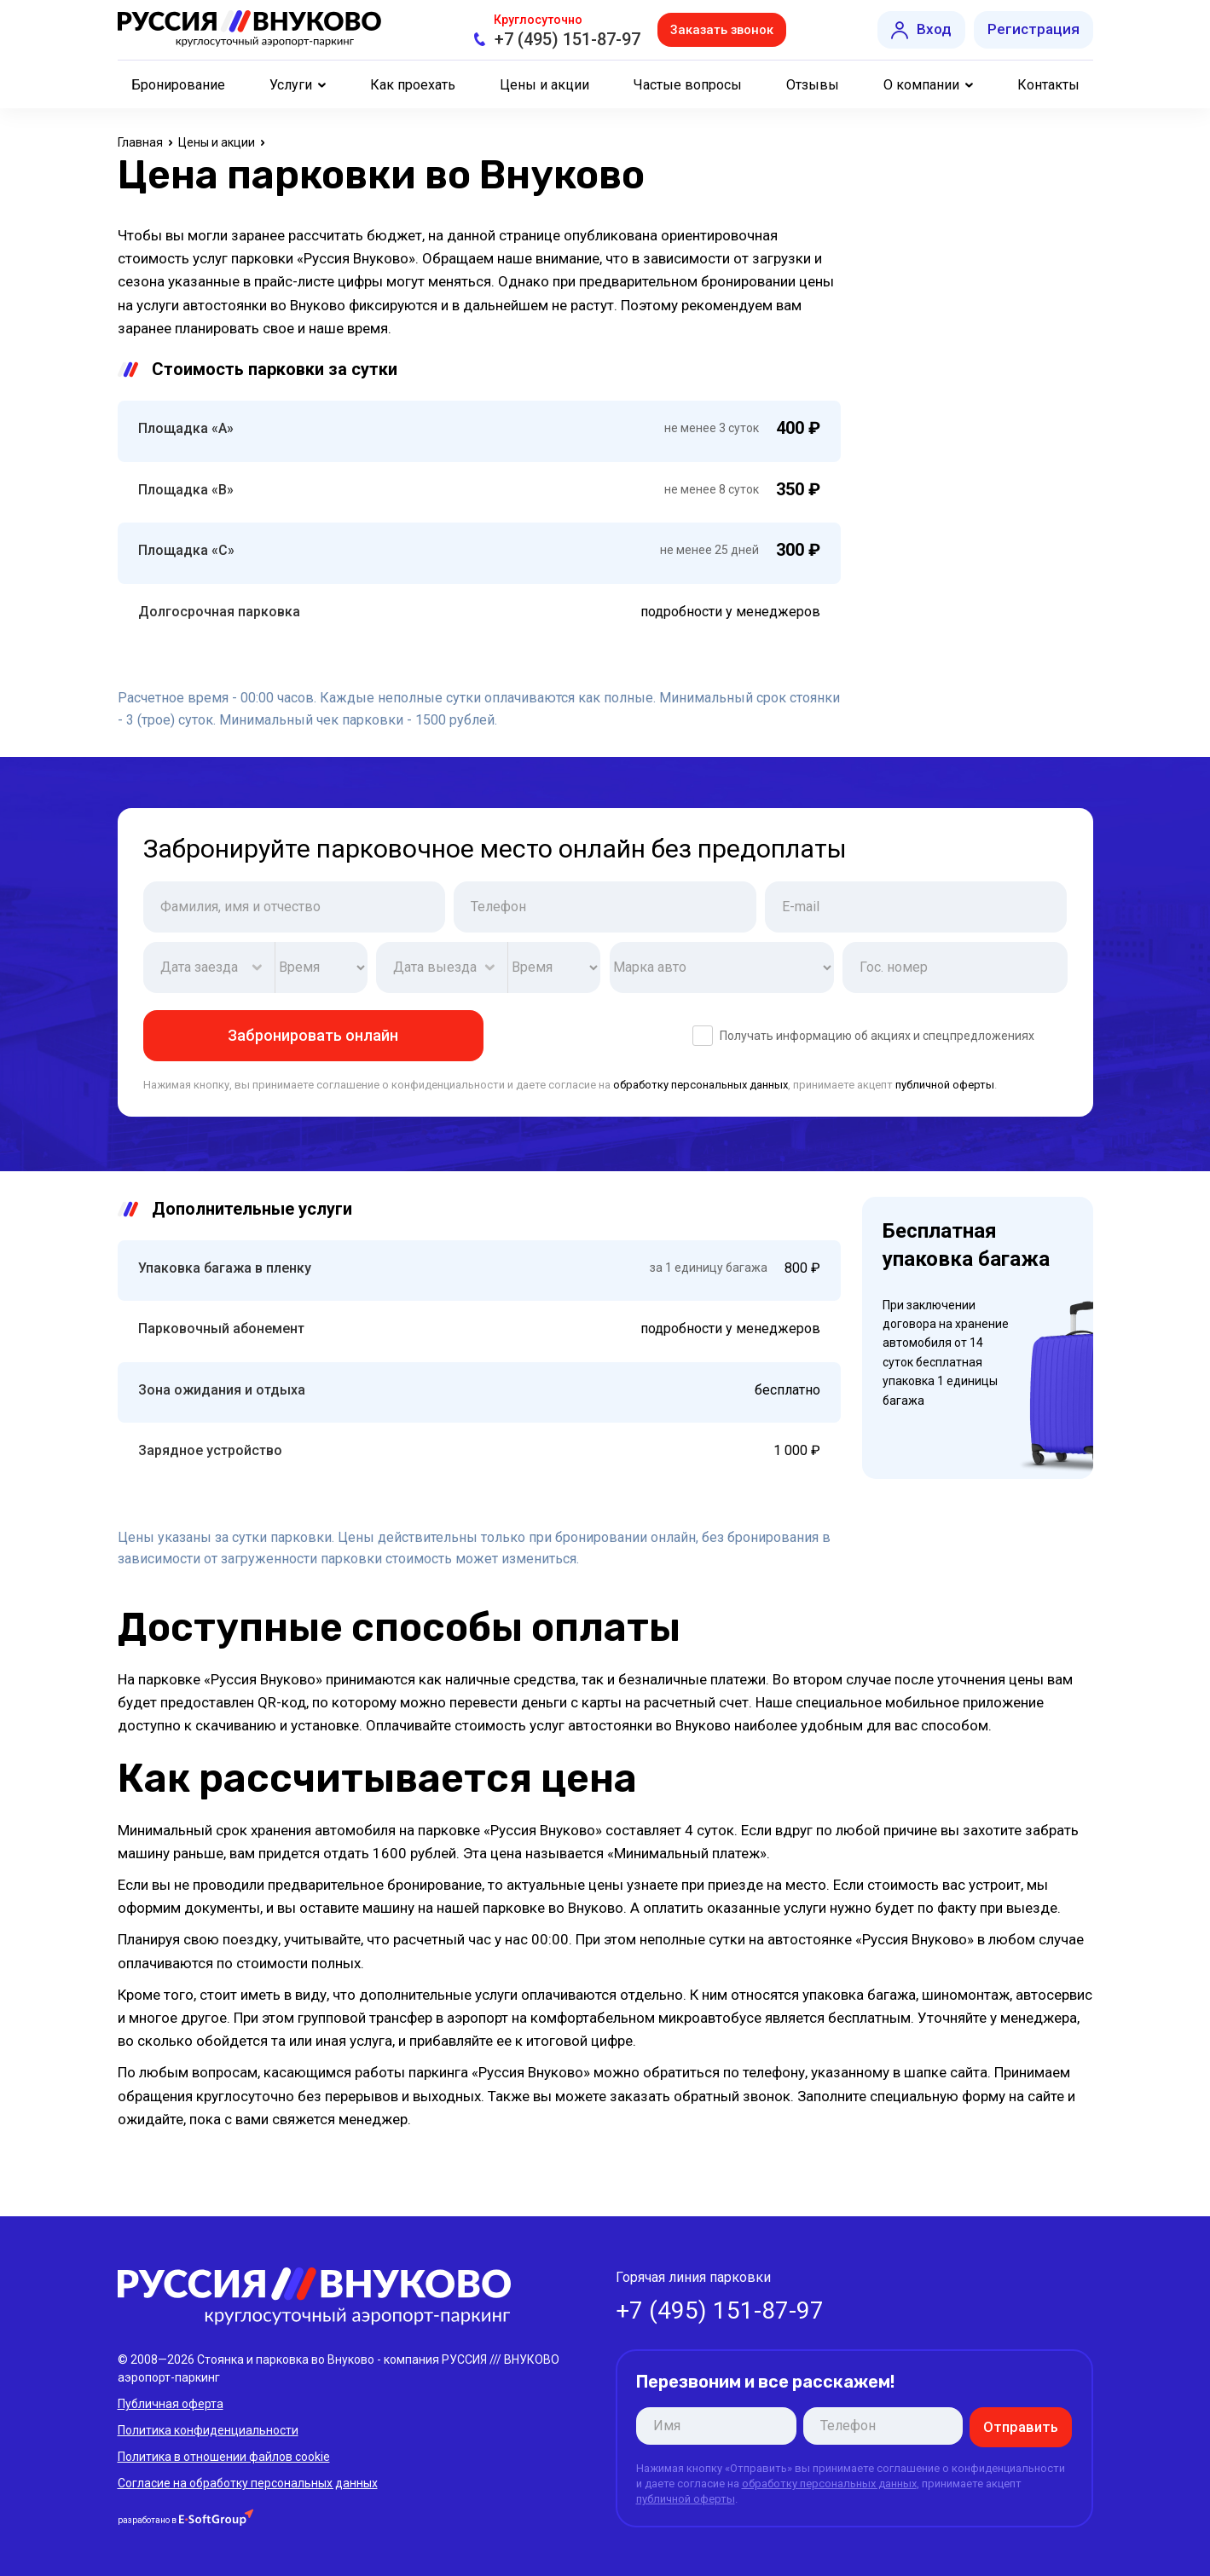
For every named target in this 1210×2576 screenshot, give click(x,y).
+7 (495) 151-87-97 (562, 39)
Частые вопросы (688, 85)
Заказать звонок (722, 29)
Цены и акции (544, 85)
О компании (921, 85)
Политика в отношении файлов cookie (224, 2456)
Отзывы (812, 85)
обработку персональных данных (700, 1084)
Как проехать (412, 85)
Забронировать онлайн (313, 1035)
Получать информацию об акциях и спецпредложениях (863, 1036)
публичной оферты (944, 1084)
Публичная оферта (170, 2403)
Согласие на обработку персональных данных (248, 2482)
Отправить (1023, 2425)
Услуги (290, 85)
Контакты (1048, 85)
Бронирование (178, 85)
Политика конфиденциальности (208, 2429)
